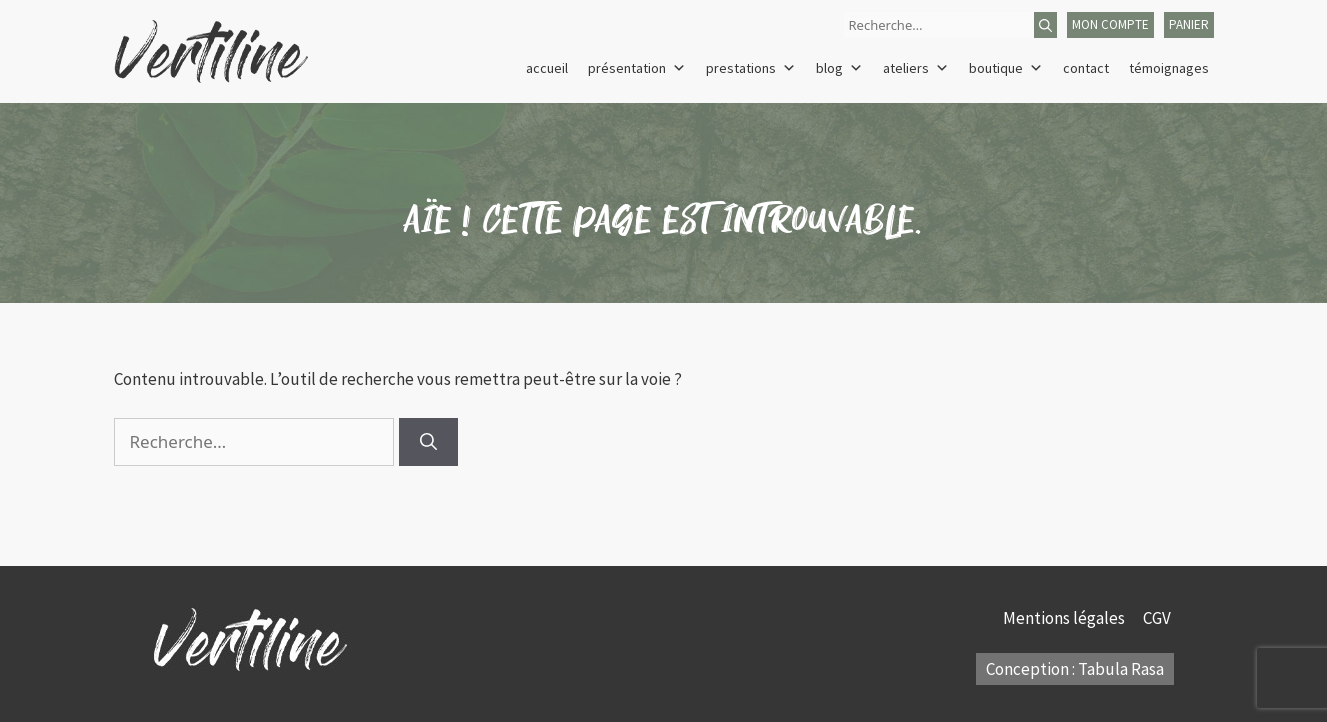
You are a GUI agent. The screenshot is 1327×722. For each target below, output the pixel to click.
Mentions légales (1065, 618)
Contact (1086, 68)
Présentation (637, 68)
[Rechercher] (1045, 25)
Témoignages (1169, 68)
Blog (839, 68)
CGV (1158, 618)
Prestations (751, 68)
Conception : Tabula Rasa (1075, 669)
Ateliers (916, 68)
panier (1189, 24)
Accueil (547, 68)
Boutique (1006, 68)
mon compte (1110, 24)
